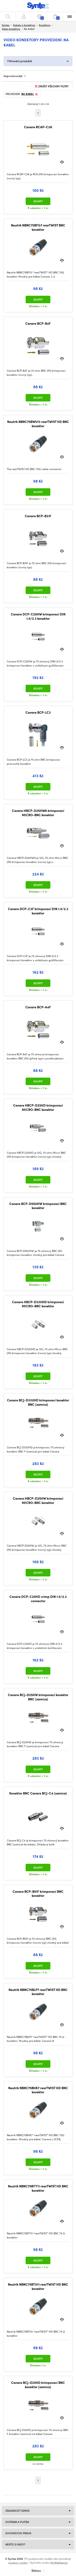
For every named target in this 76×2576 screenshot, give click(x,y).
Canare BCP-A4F (38, 1007)
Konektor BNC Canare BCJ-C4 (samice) (38, 1793)
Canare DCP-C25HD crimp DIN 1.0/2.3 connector (38, 1598)
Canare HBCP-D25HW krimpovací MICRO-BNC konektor (38, 1500)
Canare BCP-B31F (38, 516)
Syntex (6, 25)
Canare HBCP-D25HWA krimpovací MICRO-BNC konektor (38, 812)
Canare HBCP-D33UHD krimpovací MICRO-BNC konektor (38, 1304)
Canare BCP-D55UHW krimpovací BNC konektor (38, 1206)
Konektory (44, 25)
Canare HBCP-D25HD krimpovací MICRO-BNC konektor (38, 1107)
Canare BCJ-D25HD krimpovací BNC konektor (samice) (38, 2384)
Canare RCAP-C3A (38, 127)
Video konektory (11, 29)
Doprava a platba (17, 2522)
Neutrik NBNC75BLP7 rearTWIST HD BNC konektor (38, 1992)
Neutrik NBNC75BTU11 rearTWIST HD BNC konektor (38, 2286)
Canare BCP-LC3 (38, 712)
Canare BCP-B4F (38, 323)
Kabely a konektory (24, 25)
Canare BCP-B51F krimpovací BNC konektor (38, 1893)
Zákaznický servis (17, 2511)
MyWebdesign (59, 2563)
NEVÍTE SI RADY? (15, 2544)
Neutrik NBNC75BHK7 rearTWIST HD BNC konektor (38, 2090)
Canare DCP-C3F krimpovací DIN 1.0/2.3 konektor (38, 911)
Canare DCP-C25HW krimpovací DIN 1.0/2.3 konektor (38, 616)
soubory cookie (17, 2563)
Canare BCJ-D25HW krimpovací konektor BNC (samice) (38, 1697)
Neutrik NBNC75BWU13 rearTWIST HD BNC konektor (38, 424)
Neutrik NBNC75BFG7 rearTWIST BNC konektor (38, 227)
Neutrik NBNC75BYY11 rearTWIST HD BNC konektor (38, 2188)
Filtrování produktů (19, 61)
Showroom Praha (18, 2533)
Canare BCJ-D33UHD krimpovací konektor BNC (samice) (38, 1402)
